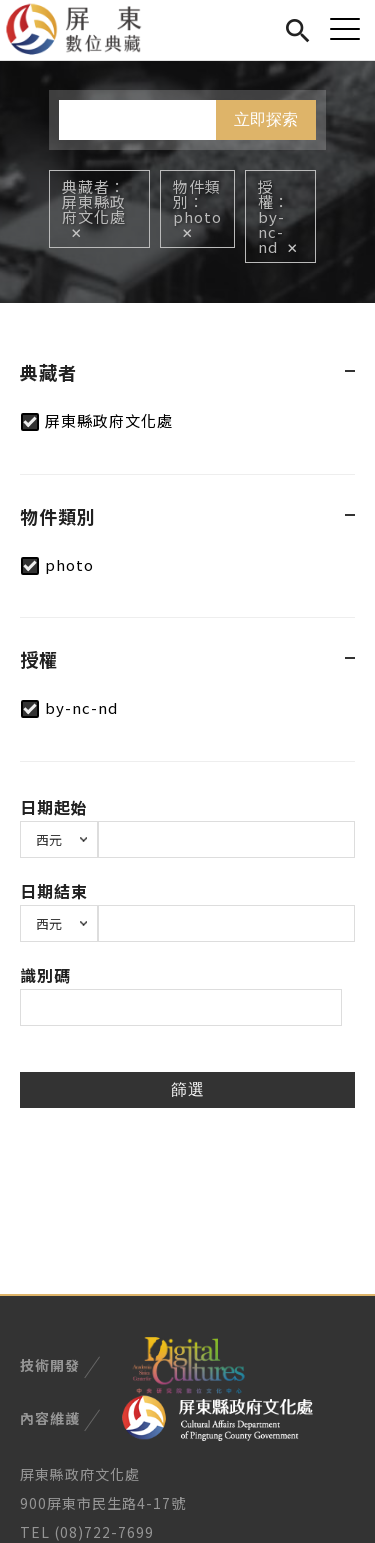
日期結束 (54, 891)
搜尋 (297, 27)
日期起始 (54, 807)
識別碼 (45, 975)
